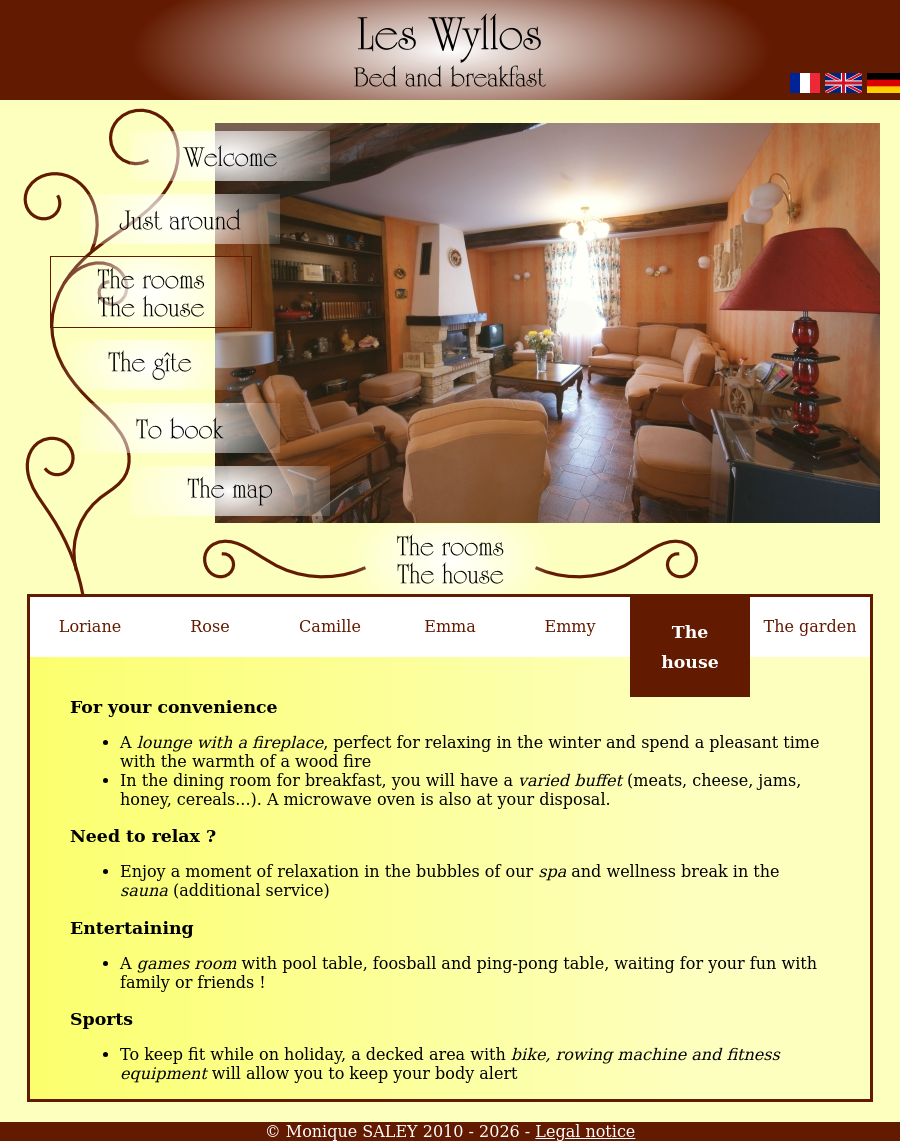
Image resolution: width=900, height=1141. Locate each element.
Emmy (569, 626)
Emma (450, 626)
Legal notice (585, 1131)
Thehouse (690, 647)
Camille (330, 626)
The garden (810, 626)
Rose (209, 626)
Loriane (90, 626)
